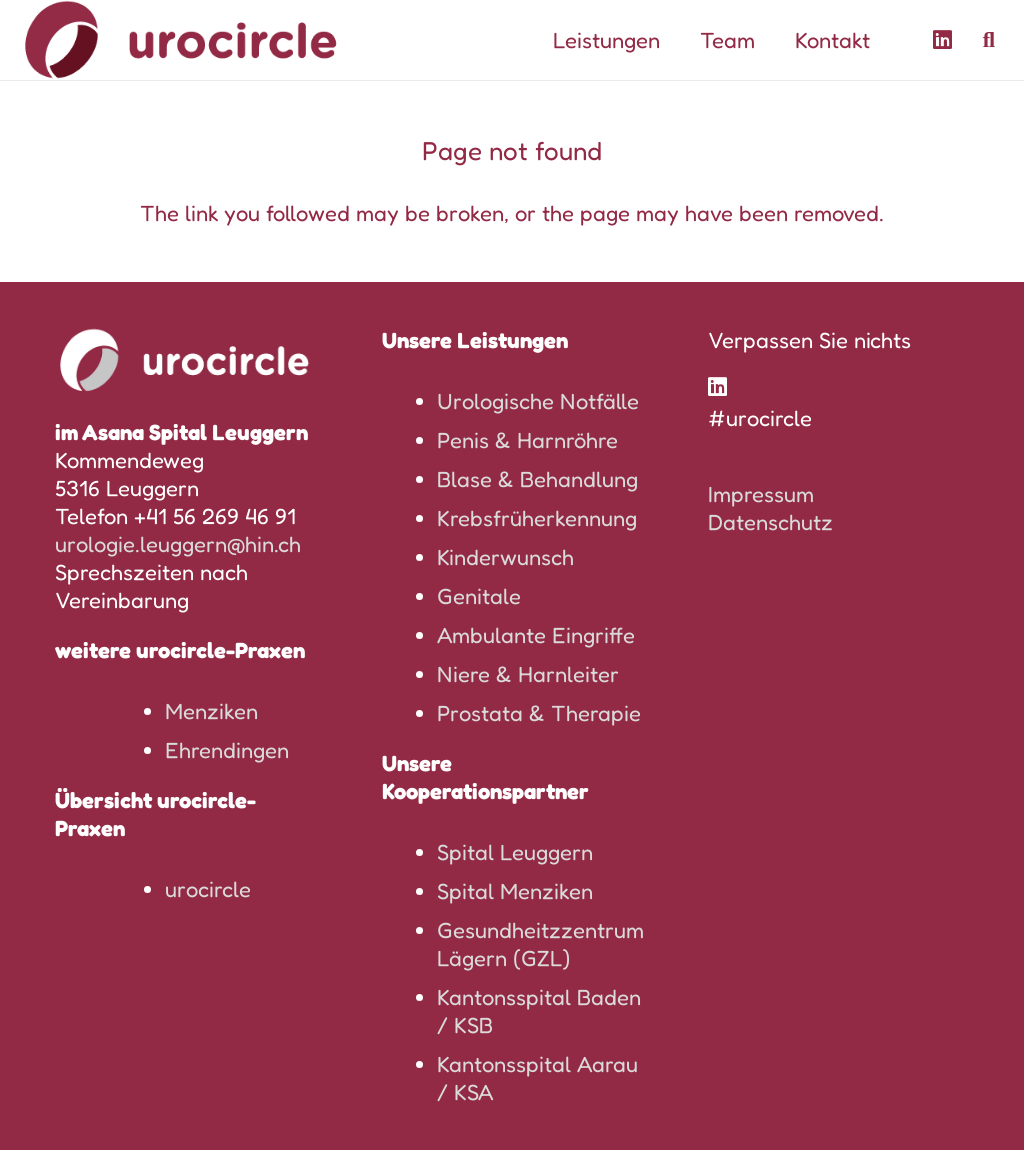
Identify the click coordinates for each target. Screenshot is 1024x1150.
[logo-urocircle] (180, 40)
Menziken (211, 711)
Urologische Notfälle (538, 401)
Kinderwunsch (505, 557)
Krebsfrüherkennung (537, 518)
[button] (989, 40)
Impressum (761, 494)
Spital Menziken (515, 891)
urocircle (208, 889)
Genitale (479, 596)
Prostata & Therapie (539, 713)
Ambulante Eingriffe (536, 635)
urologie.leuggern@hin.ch (178, 544)
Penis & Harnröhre (527, 440)
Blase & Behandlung (537, 479)
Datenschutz (770, 522)
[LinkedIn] (943, 40)
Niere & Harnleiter (528, 674)
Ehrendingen (227, 750)
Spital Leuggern (515, 852)
